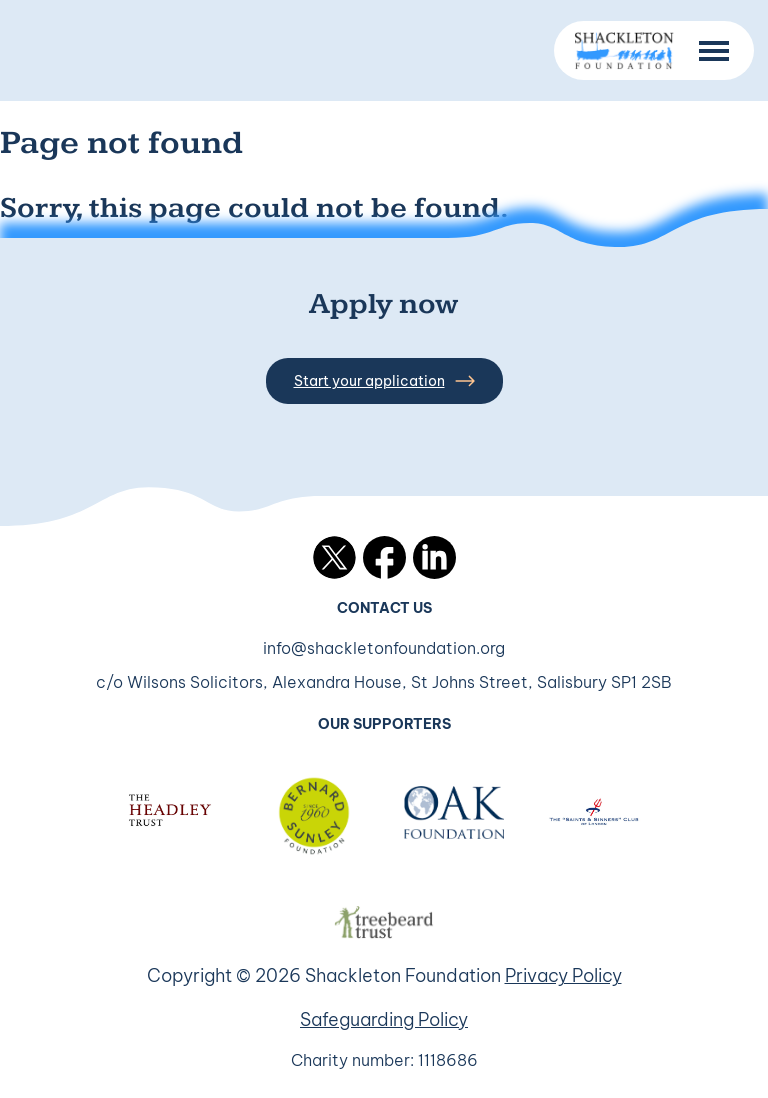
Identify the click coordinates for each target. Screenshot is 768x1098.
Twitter (334, 557)
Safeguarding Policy (384, 1019)
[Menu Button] (714, 51)
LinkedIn (434, 557)
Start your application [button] (384, 381)
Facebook (384, 557)
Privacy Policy (563, 975)
